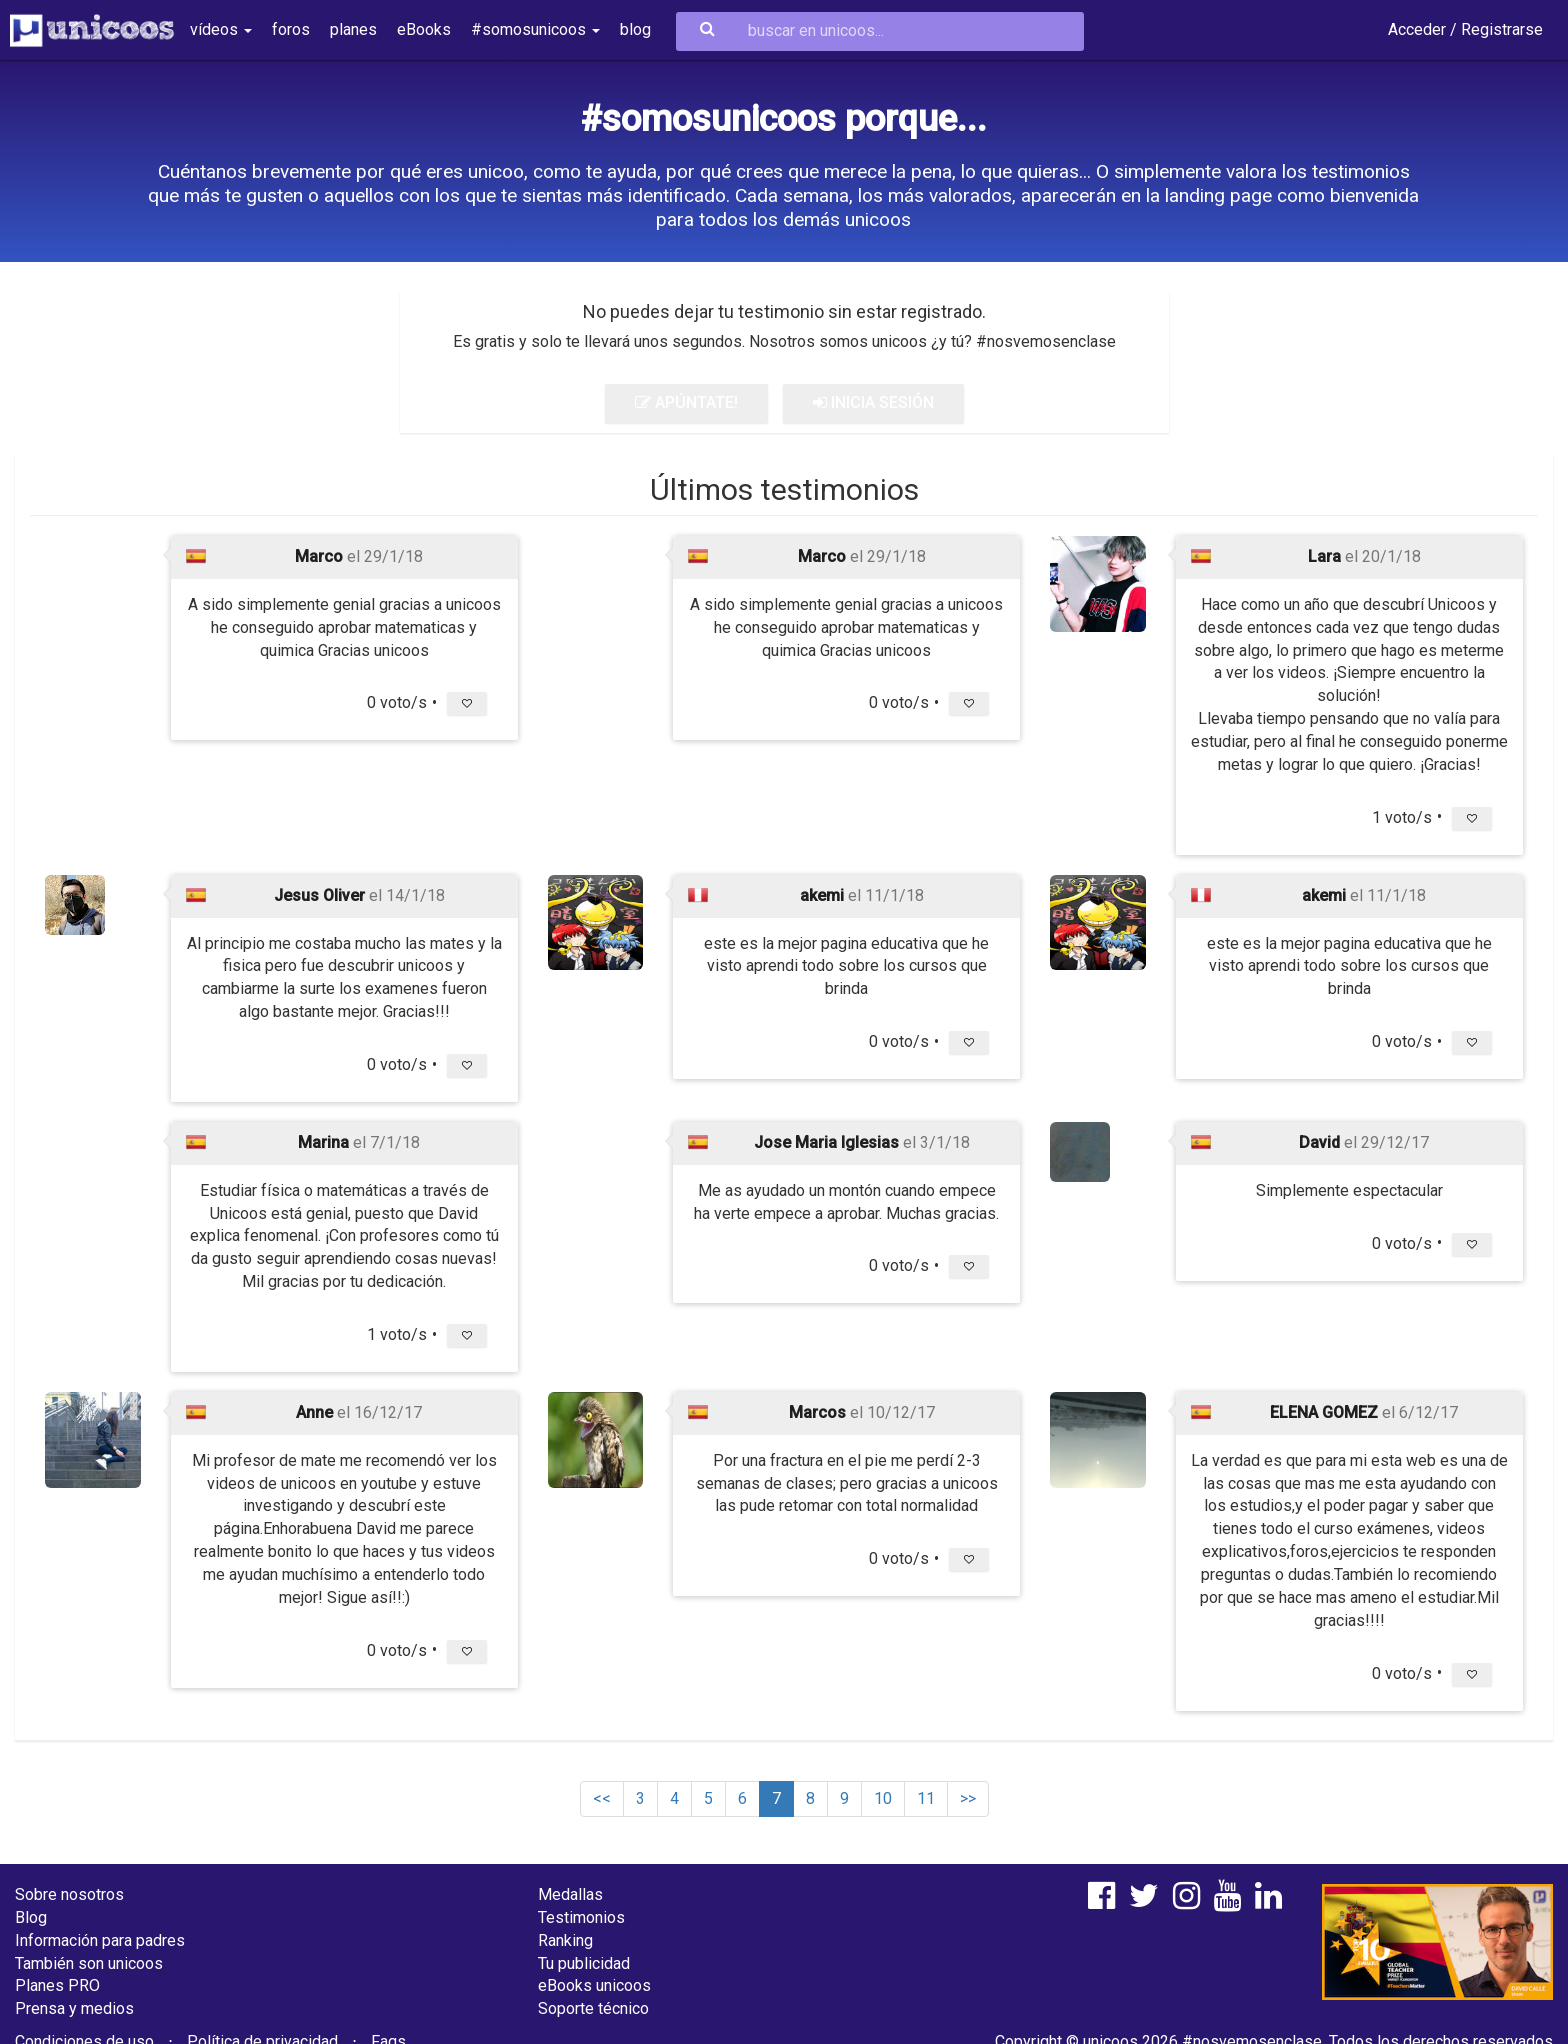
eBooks (424, 29)
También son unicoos (89, 1963)
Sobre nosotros (69, 1894)
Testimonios (581, 1917)
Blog (31, 1917)
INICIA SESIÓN (873, 402)
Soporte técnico (593, 2008)
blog (635, 29)
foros (291, 29)
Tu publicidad (584, 1963)
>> (968, 1798)
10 (883, 1798)
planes (353, 29)
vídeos (221, 29)
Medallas (570, 1894)
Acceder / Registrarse (1465, 29)
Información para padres (100, 1940)
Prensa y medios (74, 2008)
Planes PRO (57, 1985)
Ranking (565, 1940)
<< (602, 1798)
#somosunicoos (535, 29)
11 (926, 1798)
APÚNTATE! (686, 402)
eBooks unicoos (594, 1985)
